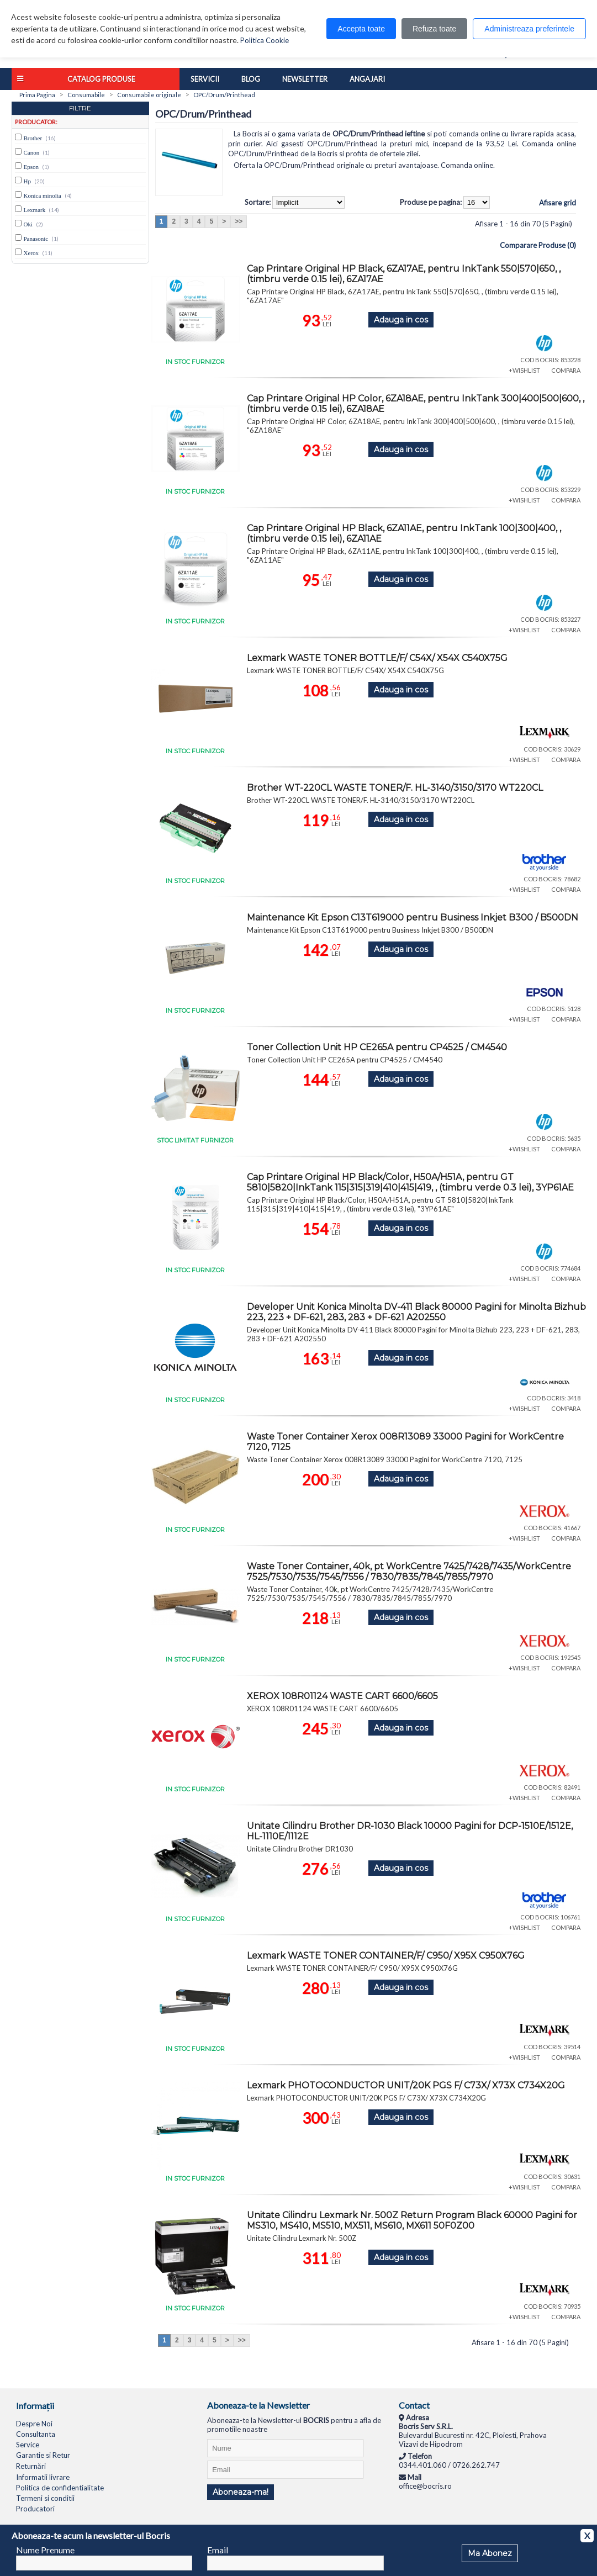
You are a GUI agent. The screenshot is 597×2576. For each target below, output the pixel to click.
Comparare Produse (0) (538, 245)
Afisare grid (557, 202)
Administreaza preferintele (529, 28)
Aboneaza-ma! (240, 2492)
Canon (32, 152)
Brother (33, 138)
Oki (28, 224)
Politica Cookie (264, 40)
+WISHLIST (524, 370)
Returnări (31, 2466)
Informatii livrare (43, 2477)
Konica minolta (42, 195)
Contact (414, 2405)
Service (27, 2444)
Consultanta (35, 2434)
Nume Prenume (45, 2550)
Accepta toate (361, 28)
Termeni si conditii (45, 2498)
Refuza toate (434, 28)
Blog (250, 79)
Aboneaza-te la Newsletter (258, 2405)
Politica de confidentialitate (60, 2487)
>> (238, 221)
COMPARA (565, 370)
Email (217, 2550)
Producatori (35, 2508)
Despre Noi (34, 2423)
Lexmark (35, 210)
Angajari (367, 79)
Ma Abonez (490, 2553)
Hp (27, 181)
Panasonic (36, 238)
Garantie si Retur (43, 2455)
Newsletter (304, 79)
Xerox (31, 253)
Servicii (205, 79)
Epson (31, 166)
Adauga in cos (401, 320)
